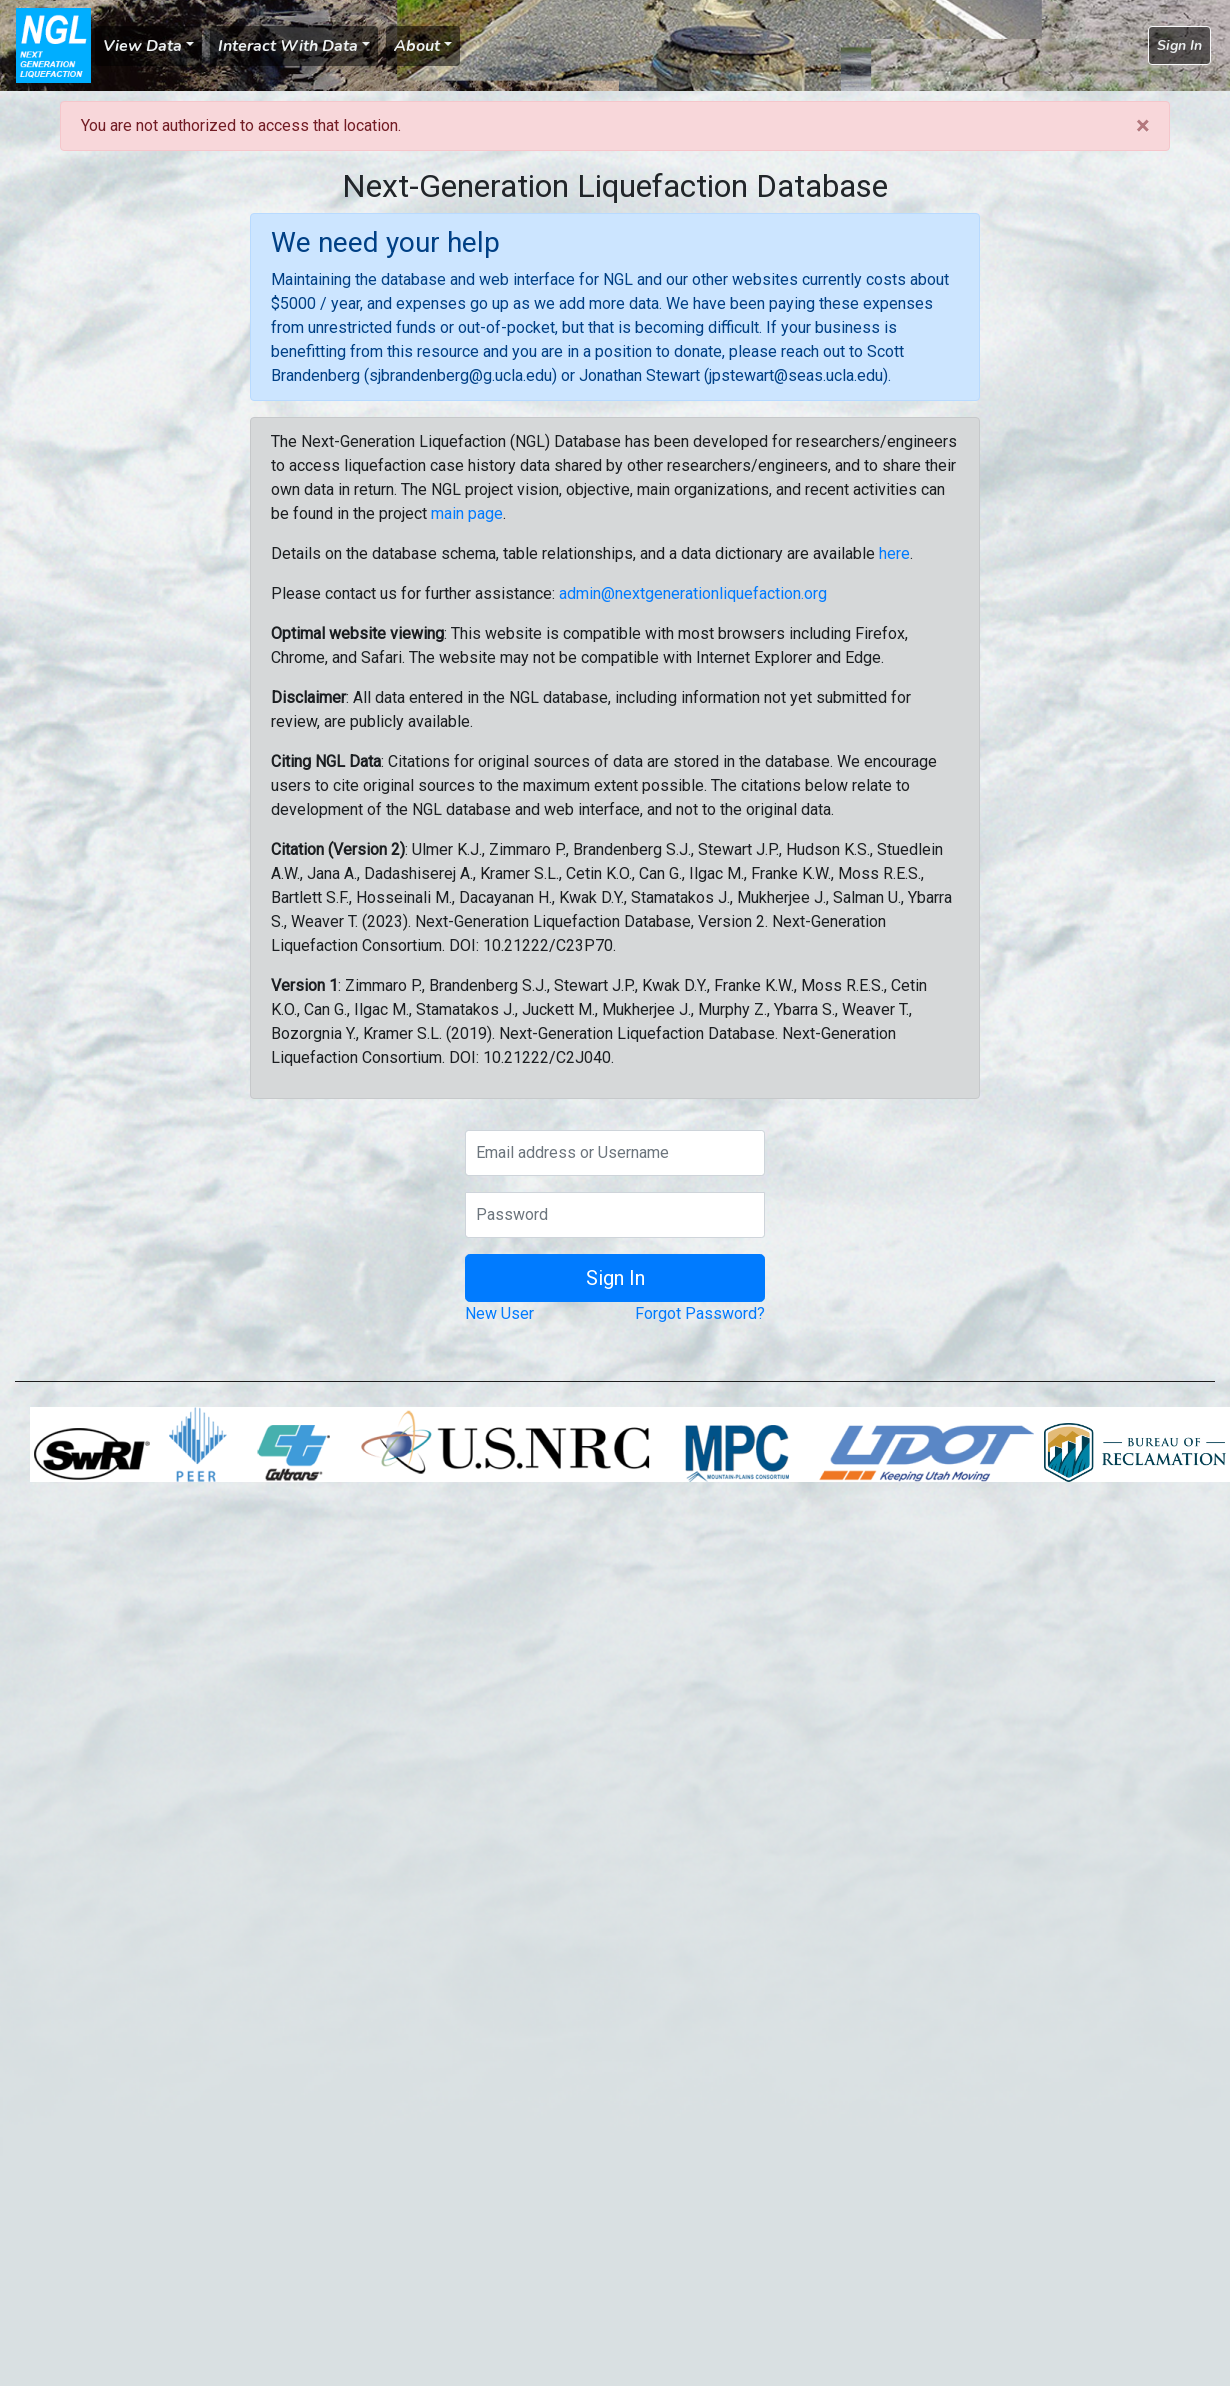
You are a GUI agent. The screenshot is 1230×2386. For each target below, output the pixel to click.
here (894, 553)
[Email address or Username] (615, 1153)
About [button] (417, 46)
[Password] (615, 1215)
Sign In (1179, 45)
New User (499, 1313)
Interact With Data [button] (288, 46)
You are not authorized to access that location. (241, 125)
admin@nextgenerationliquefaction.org (693, 593)
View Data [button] (142, 46)
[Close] (1142, 126)
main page (467, 513)
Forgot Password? (700, 1313)
